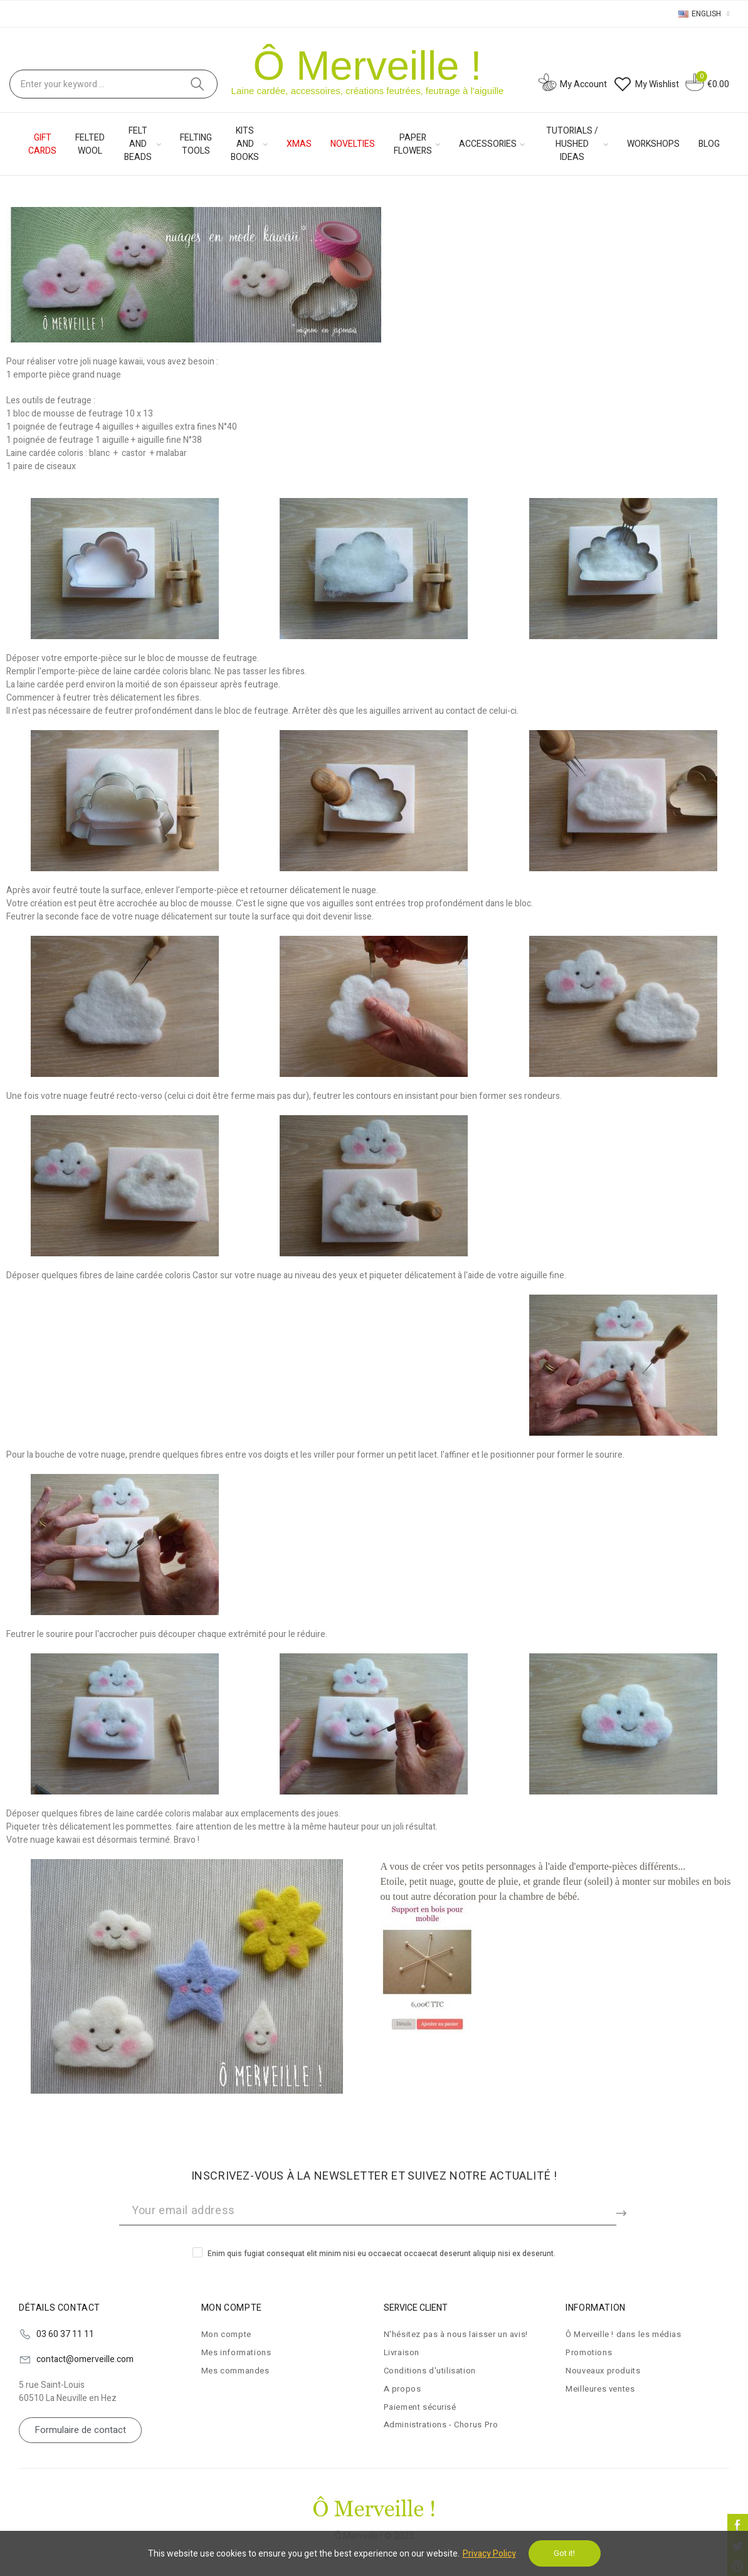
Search (197, 84)
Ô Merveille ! (367, 65)
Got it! (564, 2553)
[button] (80, 2430)
